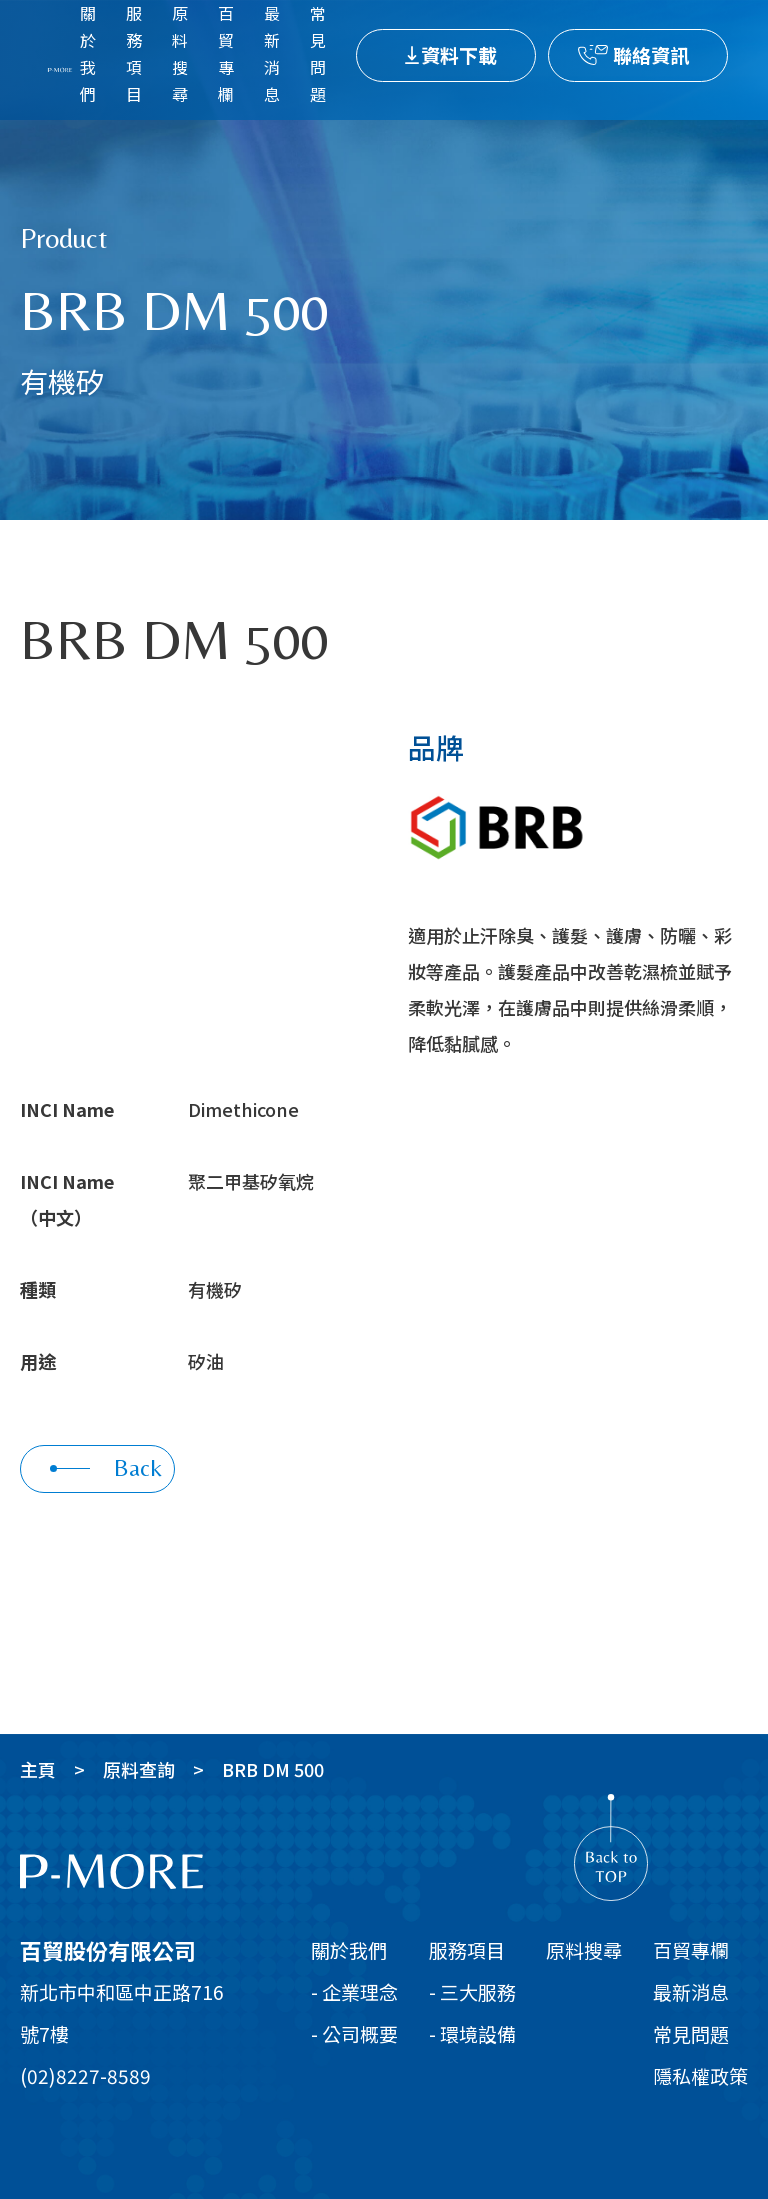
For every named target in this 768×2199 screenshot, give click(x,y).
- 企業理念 (354, 1991)
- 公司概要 (354, 2033)
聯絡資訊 (651, 54)
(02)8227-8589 (85, 2075)
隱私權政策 (700, 2075)
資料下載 (459, 54)
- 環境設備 (472, 2033)
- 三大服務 (472, 1991)
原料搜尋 (584, 1949)
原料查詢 (139, 1769)
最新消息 (691, 1991)
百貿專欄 (691, 1949)
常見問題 (691, 2033)
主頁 (38, 1769)
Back (106, 1467)
